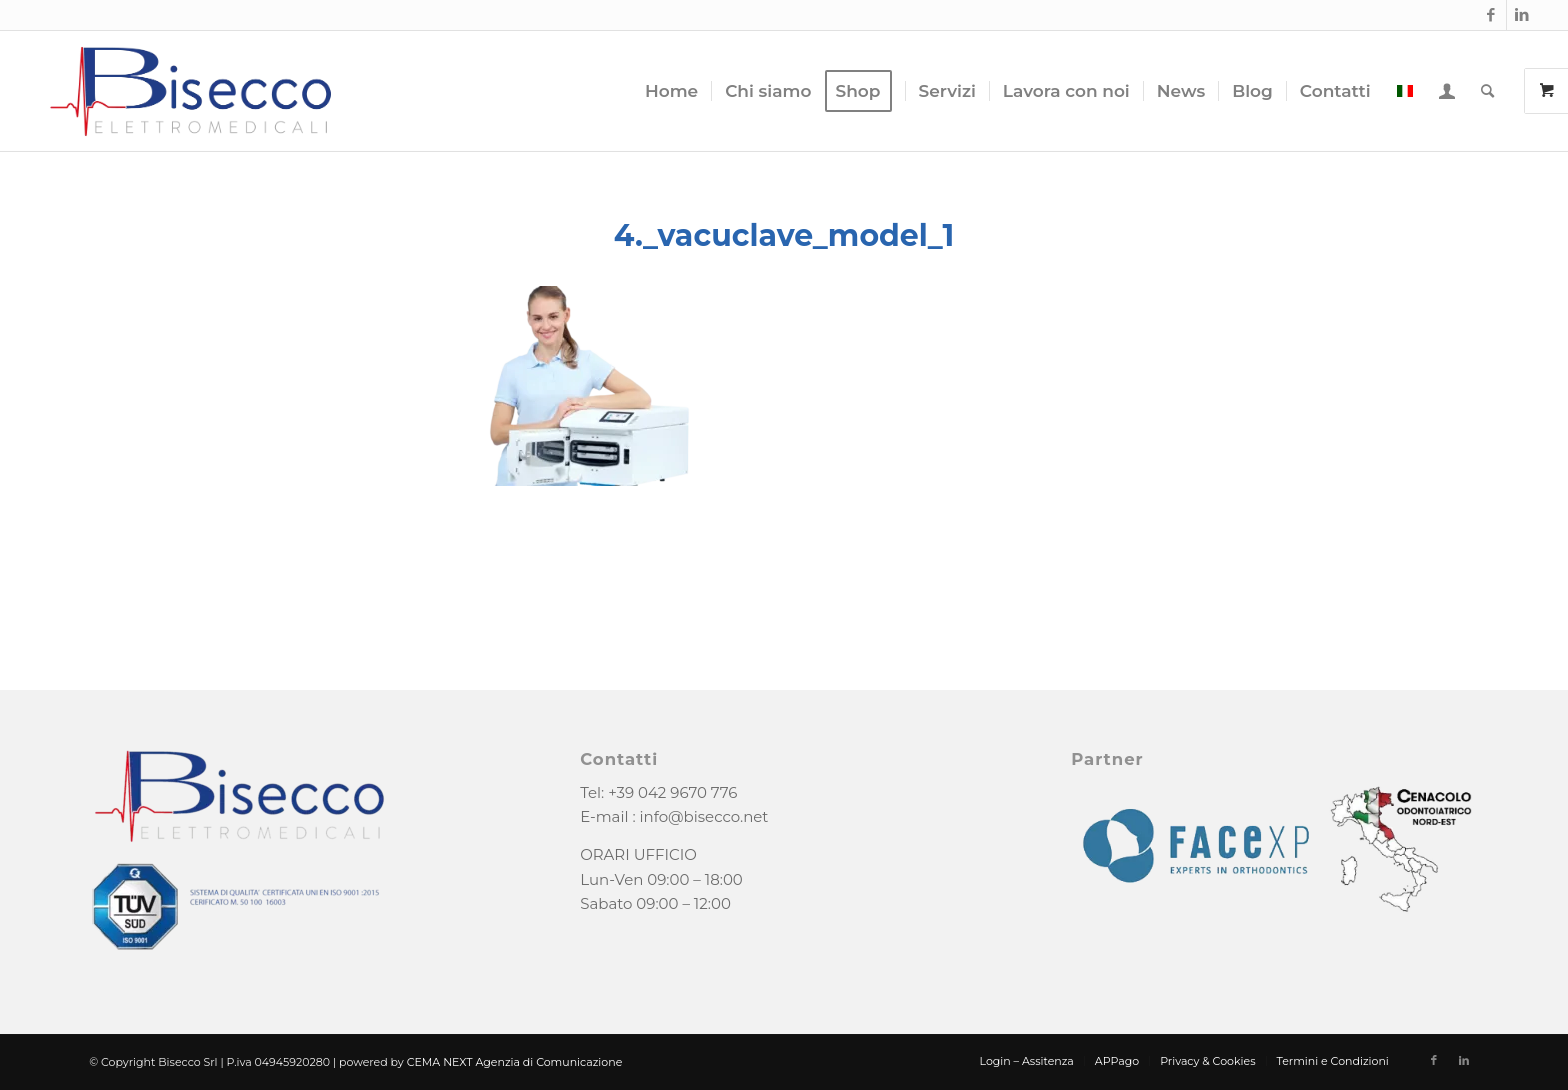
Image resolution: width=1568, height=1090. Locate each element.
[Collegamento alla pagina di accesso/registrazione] (1447, 91)
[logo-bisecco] (190, 91)
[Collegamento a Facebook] (1491, 15)
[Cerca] (1487, 91)
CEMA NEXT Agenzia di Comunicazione (515, 1062)
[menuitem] (671, 91)
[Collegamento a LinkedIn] (1522, 15)
